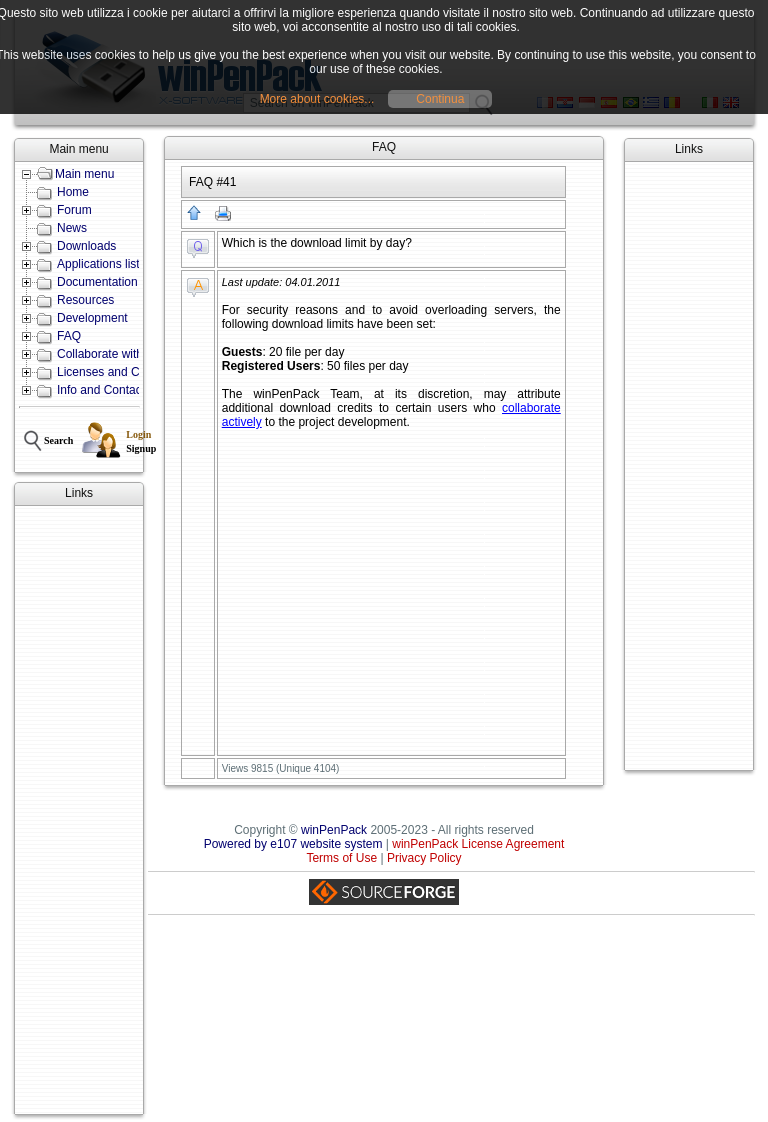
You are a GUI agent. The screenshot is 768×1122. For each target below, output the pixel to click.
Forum (74, 210)
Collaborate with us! (109, 354)
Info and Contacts (104, 390)
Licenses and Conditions (122, 372)
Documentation (97, 282)
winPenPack (334, 830)
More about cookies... (317, 99)
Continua (440, 99)
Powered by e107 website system (293, 844)
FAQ (69, 336)
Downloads (86, 246)
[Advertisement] (79, 810)
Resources (85, 300)
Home (73, 192)
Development (92, 318)
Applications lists (101, 264)
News (72, 228)
